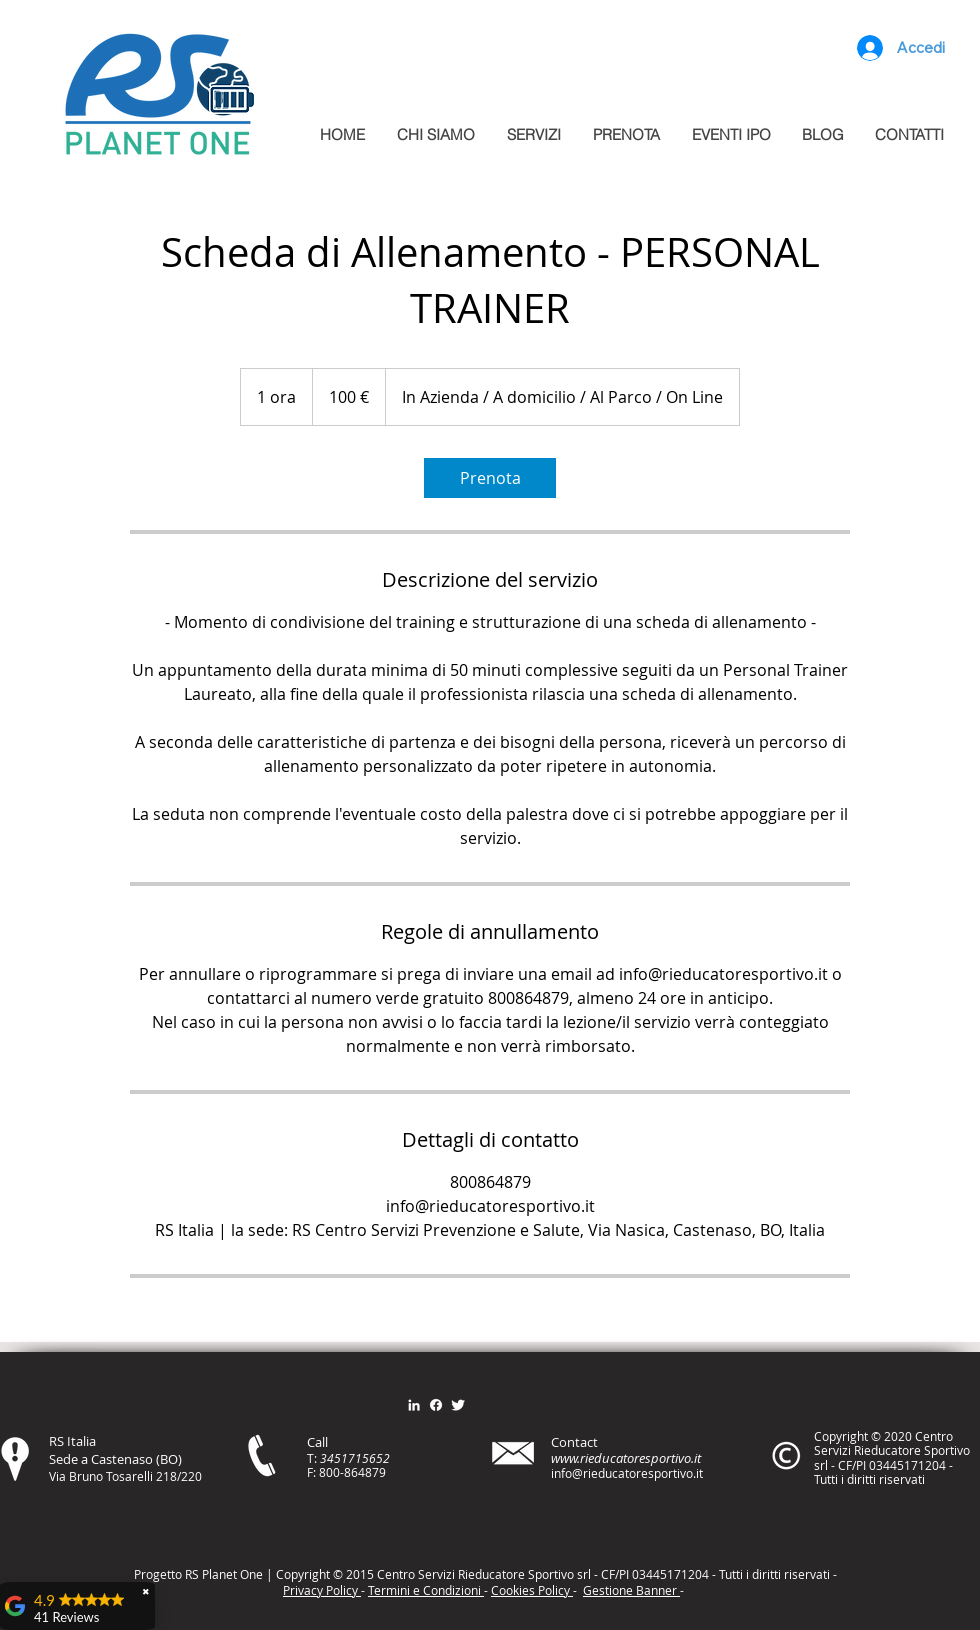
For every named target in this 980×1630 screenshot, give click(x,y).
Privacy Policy (322, 1590)
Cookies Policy (532, 1590)
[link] (490, 478)
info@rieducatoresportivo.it (627, 1473)
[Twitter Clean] (458, 1405)
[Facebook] (436, 1405)
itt (772, 1574)
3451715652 (355, 1458)
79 (379, 1472)
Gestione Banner (631, 1590)
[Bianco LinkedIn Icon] (414, 1405)
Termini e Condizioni (426, 1590)
